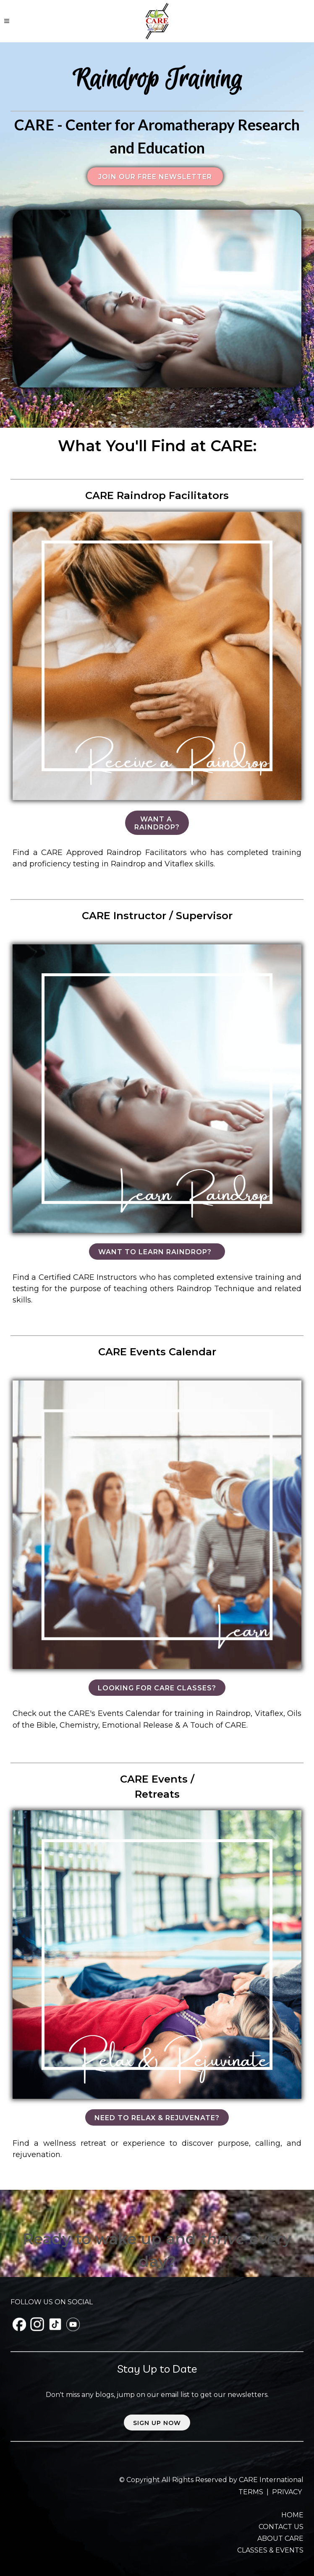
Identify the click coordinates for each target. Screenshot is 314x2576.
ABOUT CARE (280, 2538)
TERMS (251, 2492)
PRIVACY (287, 2492)
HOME (292, 2515)
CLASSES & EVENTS (270, 2550)
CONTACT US (281, 2527)
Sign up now (157, 2423)
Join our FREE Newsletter (155, 177)
